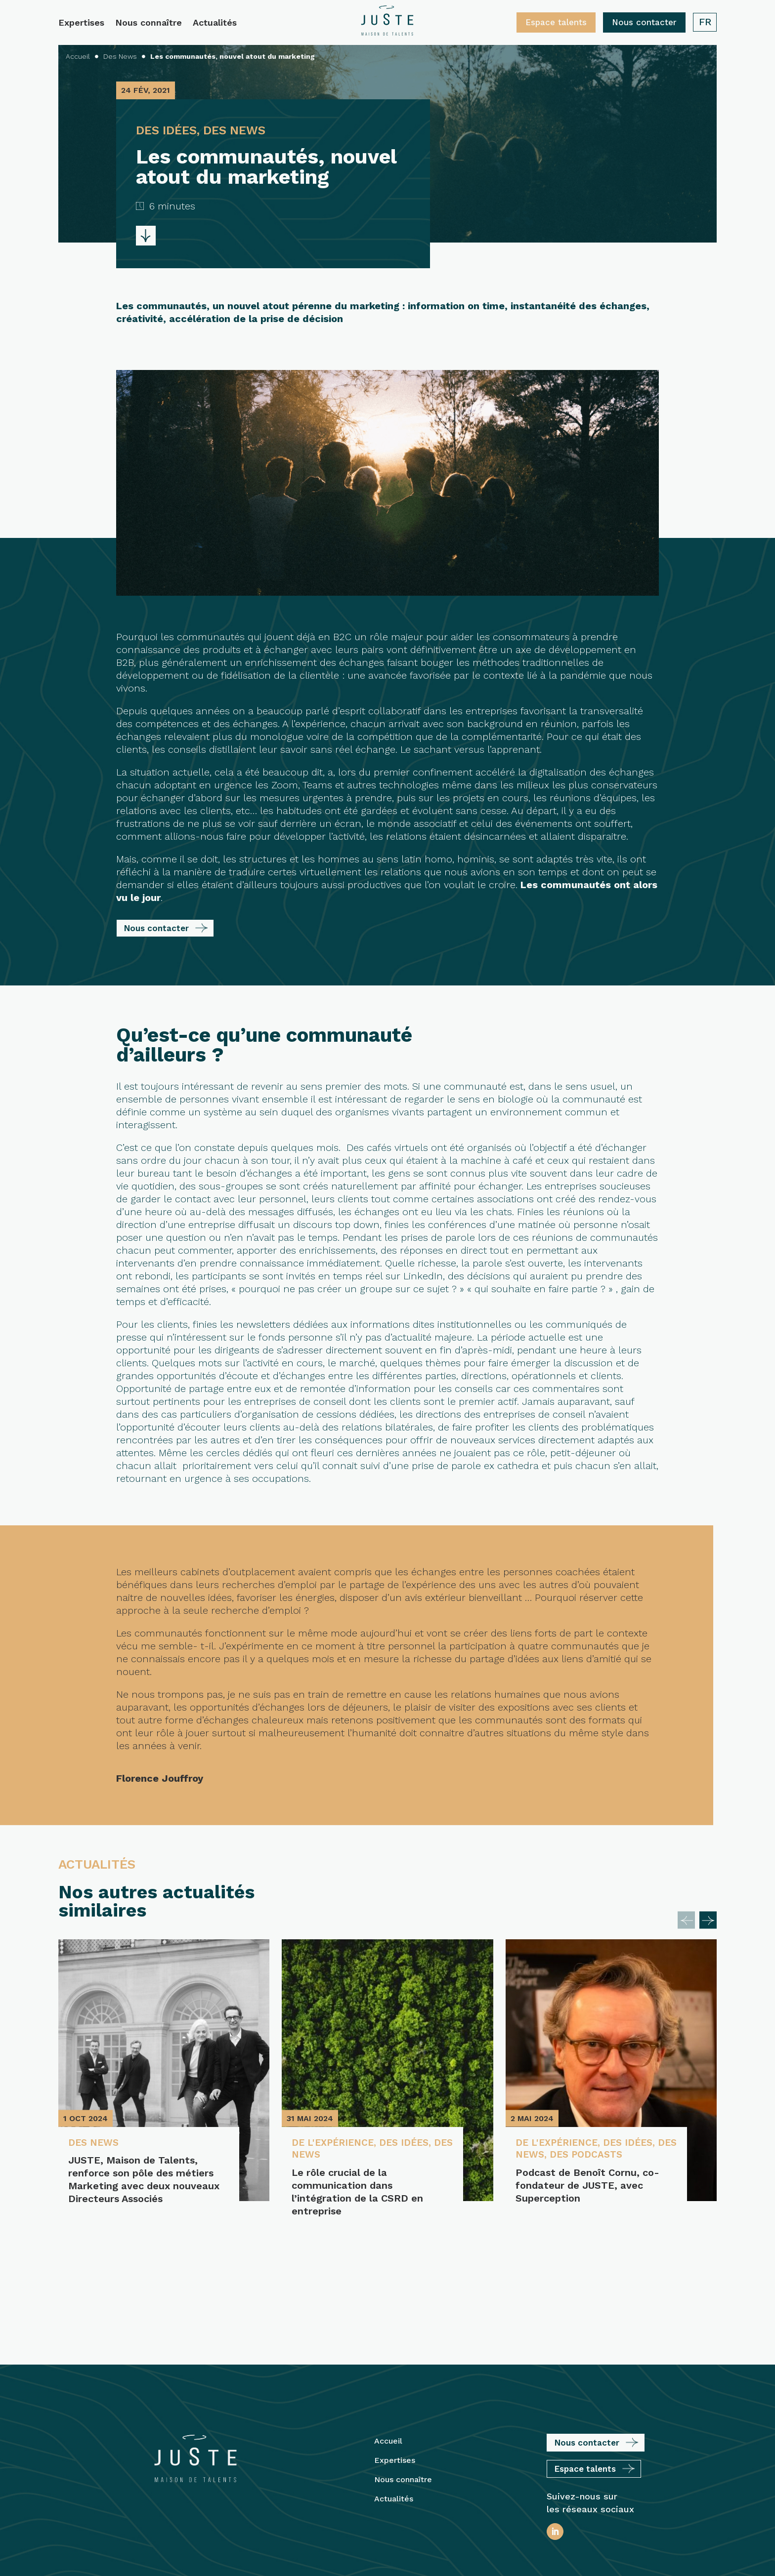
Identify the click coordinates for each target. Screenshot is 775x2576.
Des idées (411, 2143)
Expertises (81, 23)
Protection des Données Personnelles (387, 2551)
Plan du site (455, 2509)
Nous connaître (148, 23)
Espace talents (556, 22)
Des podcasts (613, 2156)
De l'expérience (335, 2143)
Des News (95, 2143)
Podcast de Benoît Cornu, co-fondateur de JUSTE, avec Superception (587, 2187)
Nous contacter (644, 22)
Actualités (215, 23)
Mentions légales (390, 2509)
